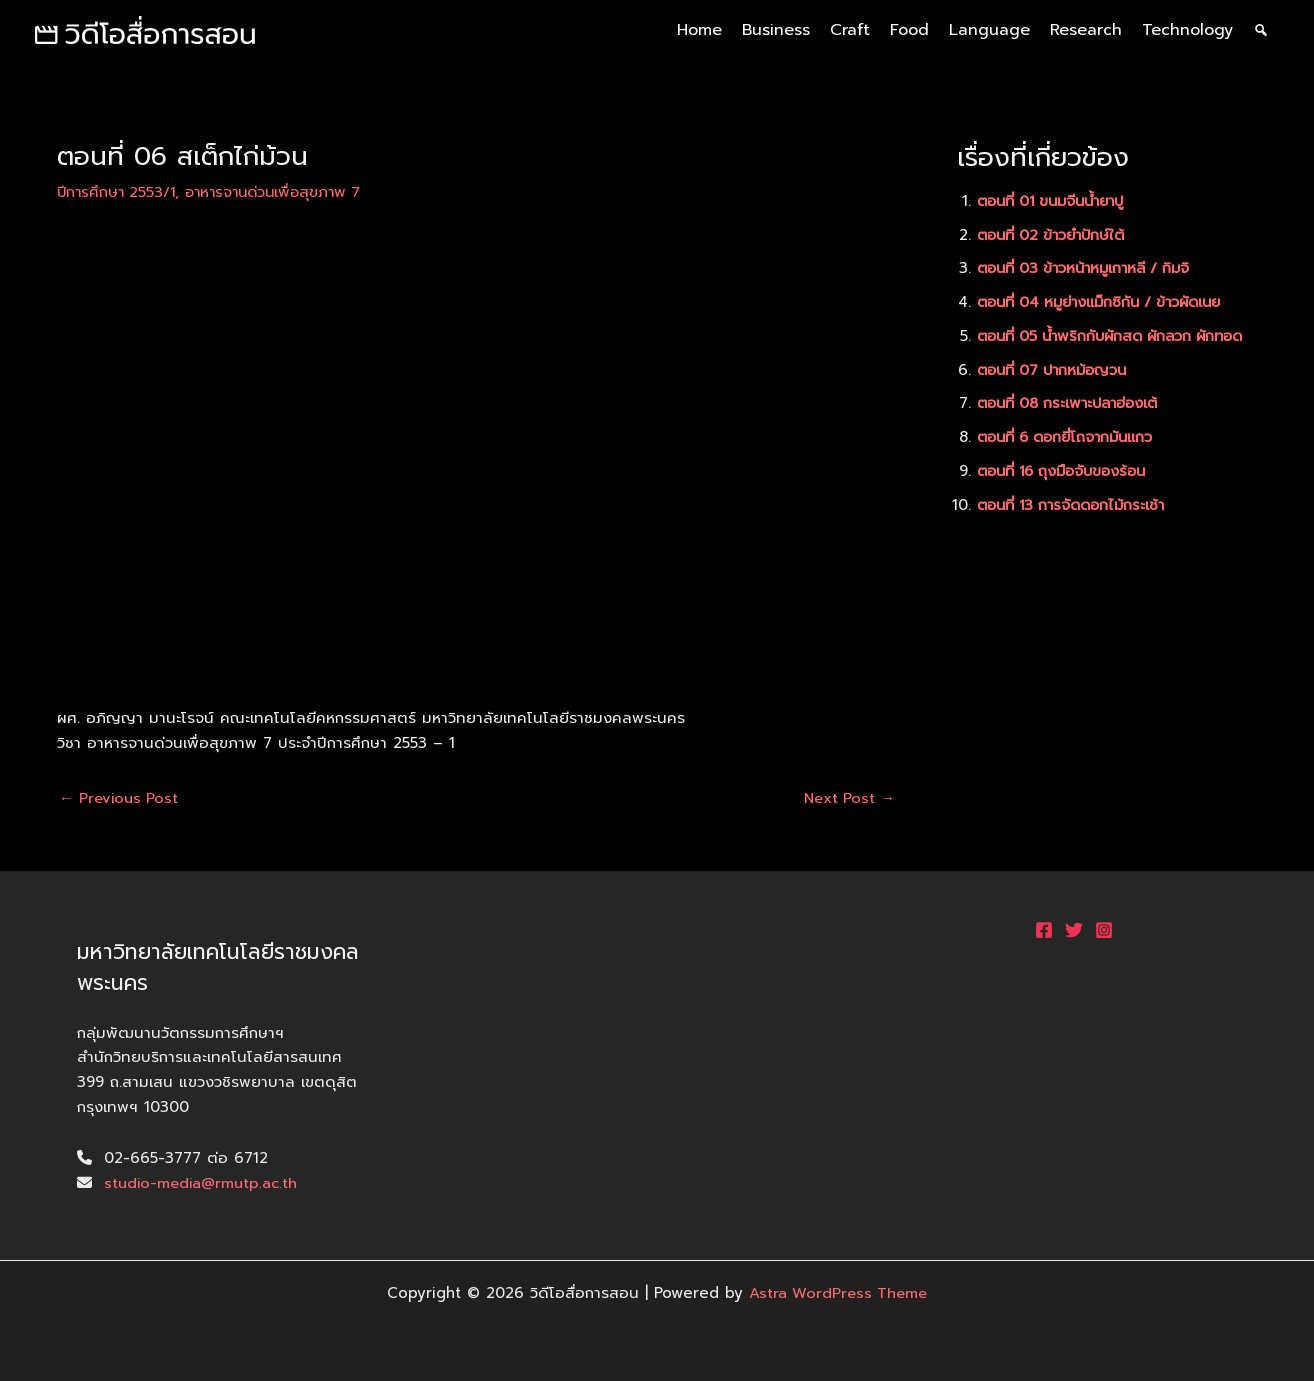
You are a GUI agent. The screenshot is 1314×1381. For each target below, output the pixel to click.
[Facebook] (1044, 930)
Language (989, 30)
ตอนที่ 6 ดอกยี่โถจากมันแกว (1071, 460)
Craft (850, 30)
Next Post (847, 798)
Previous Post (120, 798)
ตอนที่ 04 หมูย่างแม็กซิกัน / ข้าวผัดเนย (1108, 302)
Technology (1187, 30)
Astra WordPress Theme (838, 1293)
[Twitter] (1074, 930)
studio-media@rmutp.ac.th (202, 1183)
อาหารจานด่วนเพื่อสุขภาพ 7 (282, 192)
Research (1086, 30)
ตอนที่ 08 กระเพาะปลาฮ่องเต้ (1073, 426)
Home (699, 30)
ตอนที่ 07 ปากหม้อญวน (1057, 392)
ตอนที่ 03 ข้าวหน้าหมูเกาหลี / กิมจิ (1090, 268)
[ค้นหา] (1261, 30)
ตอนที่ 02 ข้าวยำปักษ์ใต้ (1056, 235)
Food (909, 30)
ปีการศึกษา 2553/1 (118, 192)
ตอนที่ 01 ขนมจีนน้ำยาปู (1057, 201)
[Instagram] (1104, 930)
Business (776, 30)
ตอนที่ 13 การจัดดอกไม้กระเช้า (1077, 527)
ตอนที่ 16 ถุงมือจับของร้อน (1068, 493)
